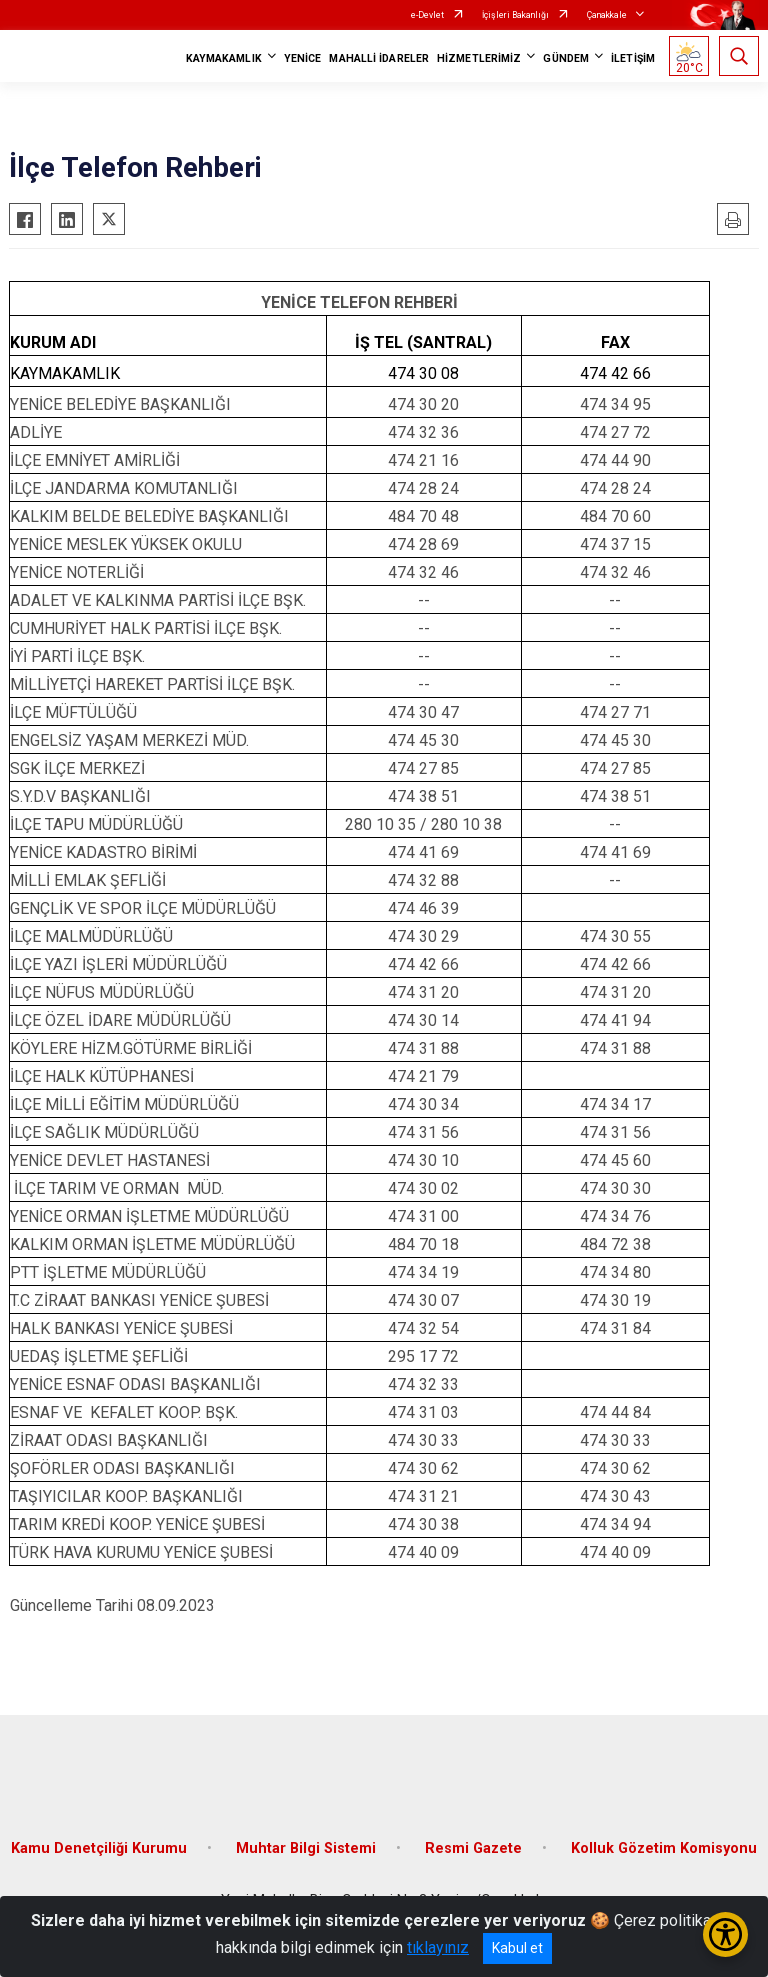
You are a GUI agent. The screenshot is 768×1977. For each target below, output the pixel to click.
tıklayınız (438, 1947)
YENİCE (303, 58)
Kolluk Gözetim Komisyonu (664, 1848)
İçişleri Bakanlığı (515, 15)
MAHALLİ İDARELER (379, 58)
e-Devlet (427, 15)
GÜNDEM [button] (566, 58)
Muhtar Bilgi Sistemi (306, 1848)
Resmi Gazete (473, 1848)
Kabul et (517, 1948)
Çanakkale (607, 15)
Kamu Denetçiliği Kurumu (99, 1848)
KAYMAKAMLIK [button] (224, 58)
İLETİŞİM (633, 58)
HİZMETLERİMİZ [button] (479, 58)
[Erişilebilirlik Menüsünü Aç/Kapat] (725, 1934)
